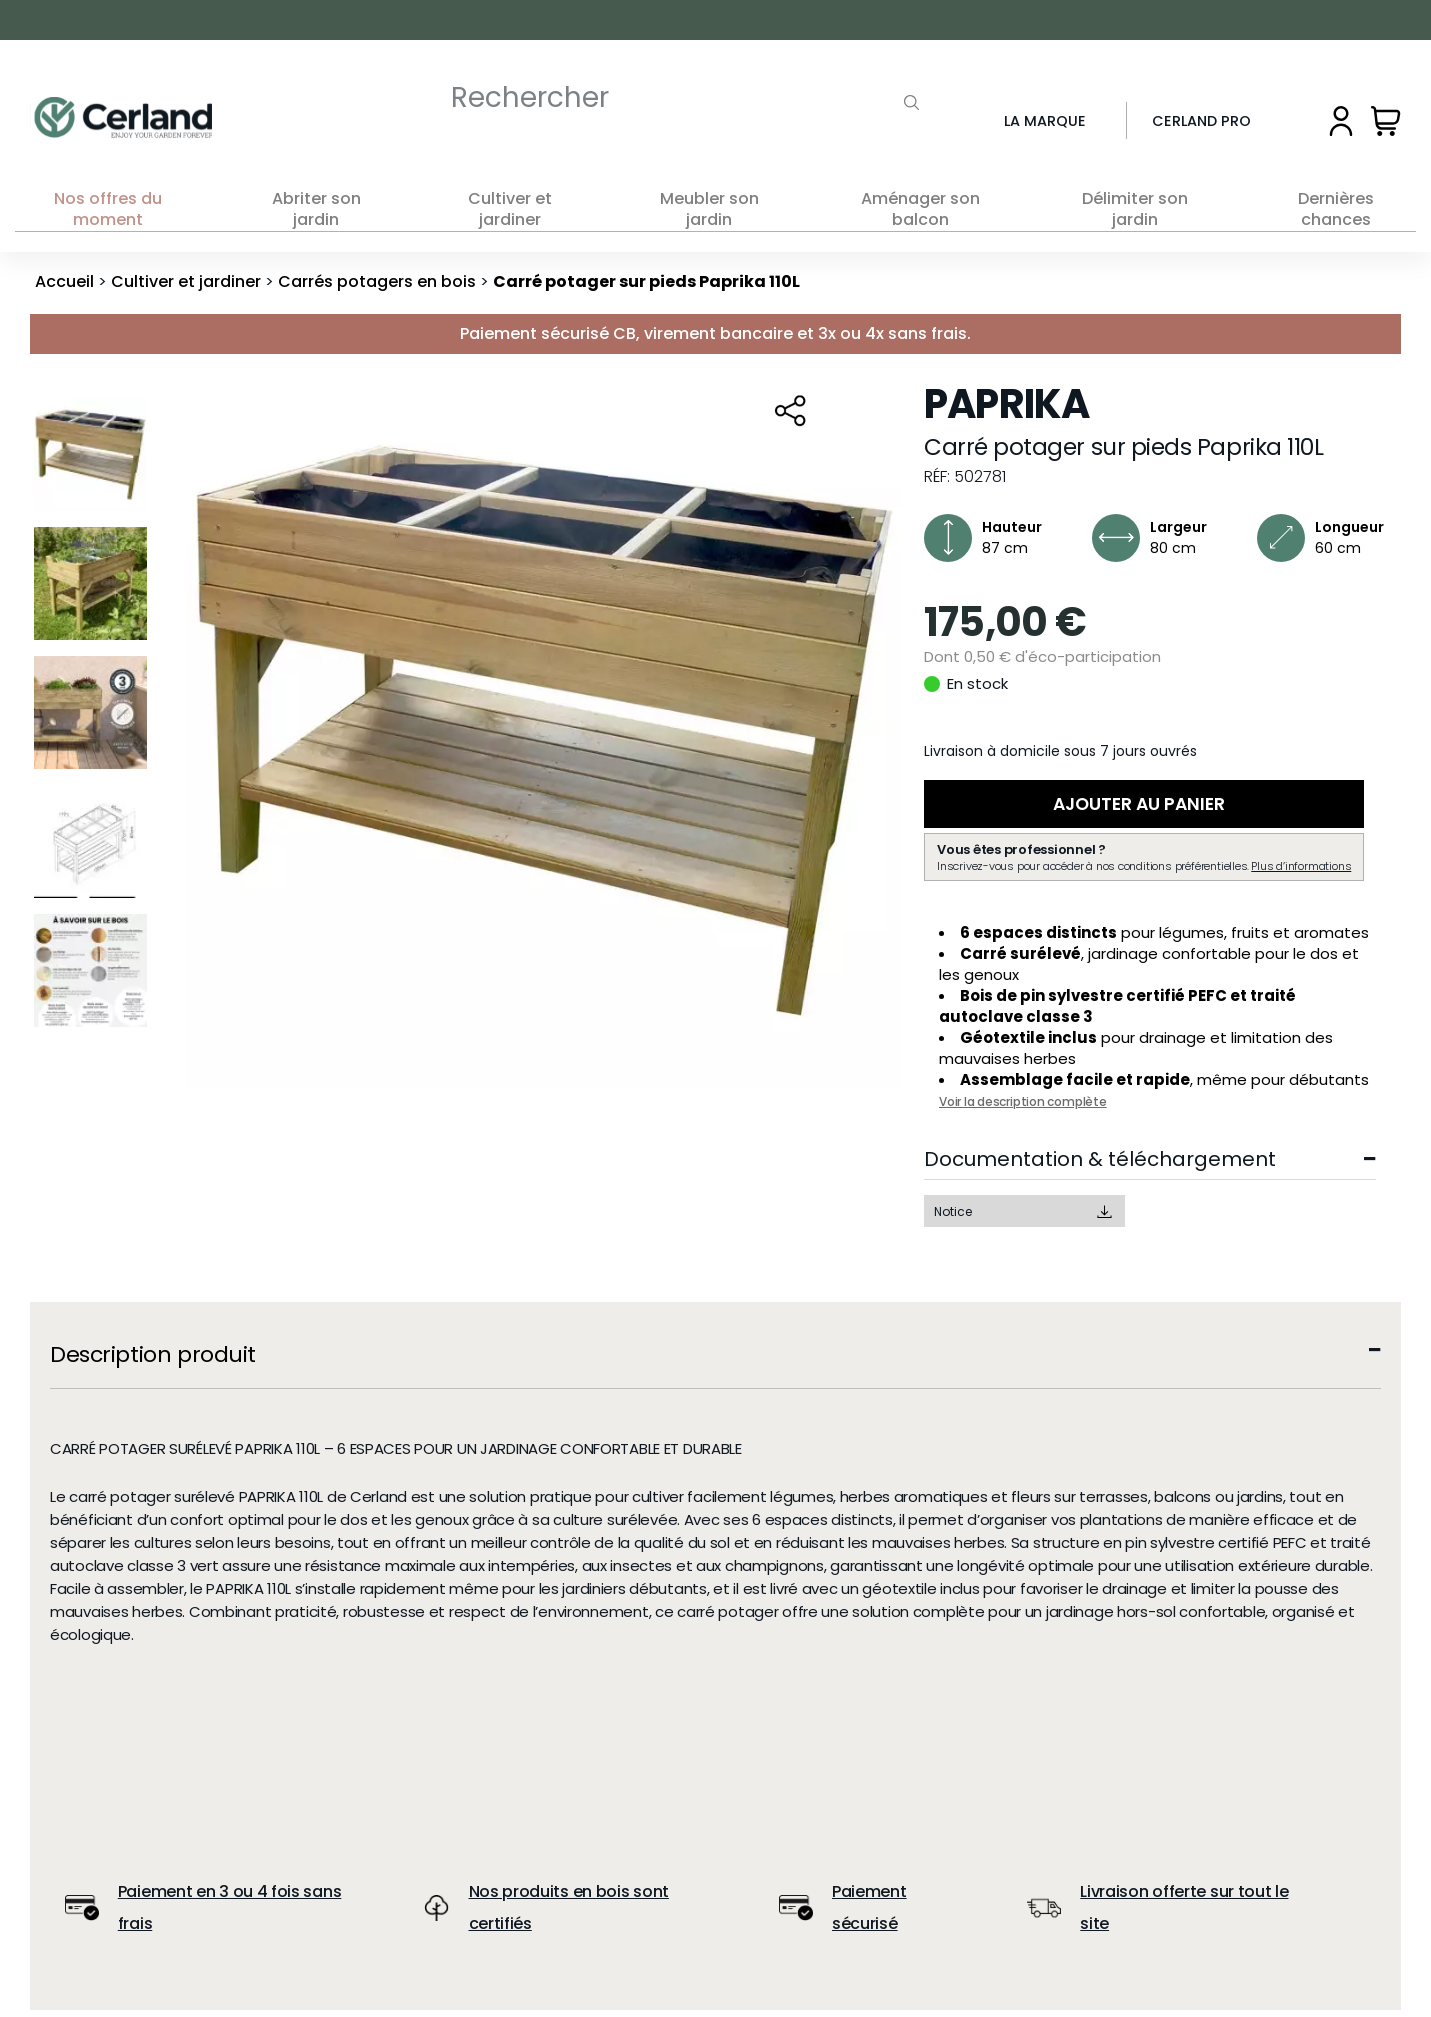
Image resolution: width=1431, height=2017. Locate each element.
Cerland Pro (1201, 121)
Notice (953, 1218)
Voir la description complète (1023, 1108)
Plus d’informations (1301, 873)
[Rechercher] (652, 97)
